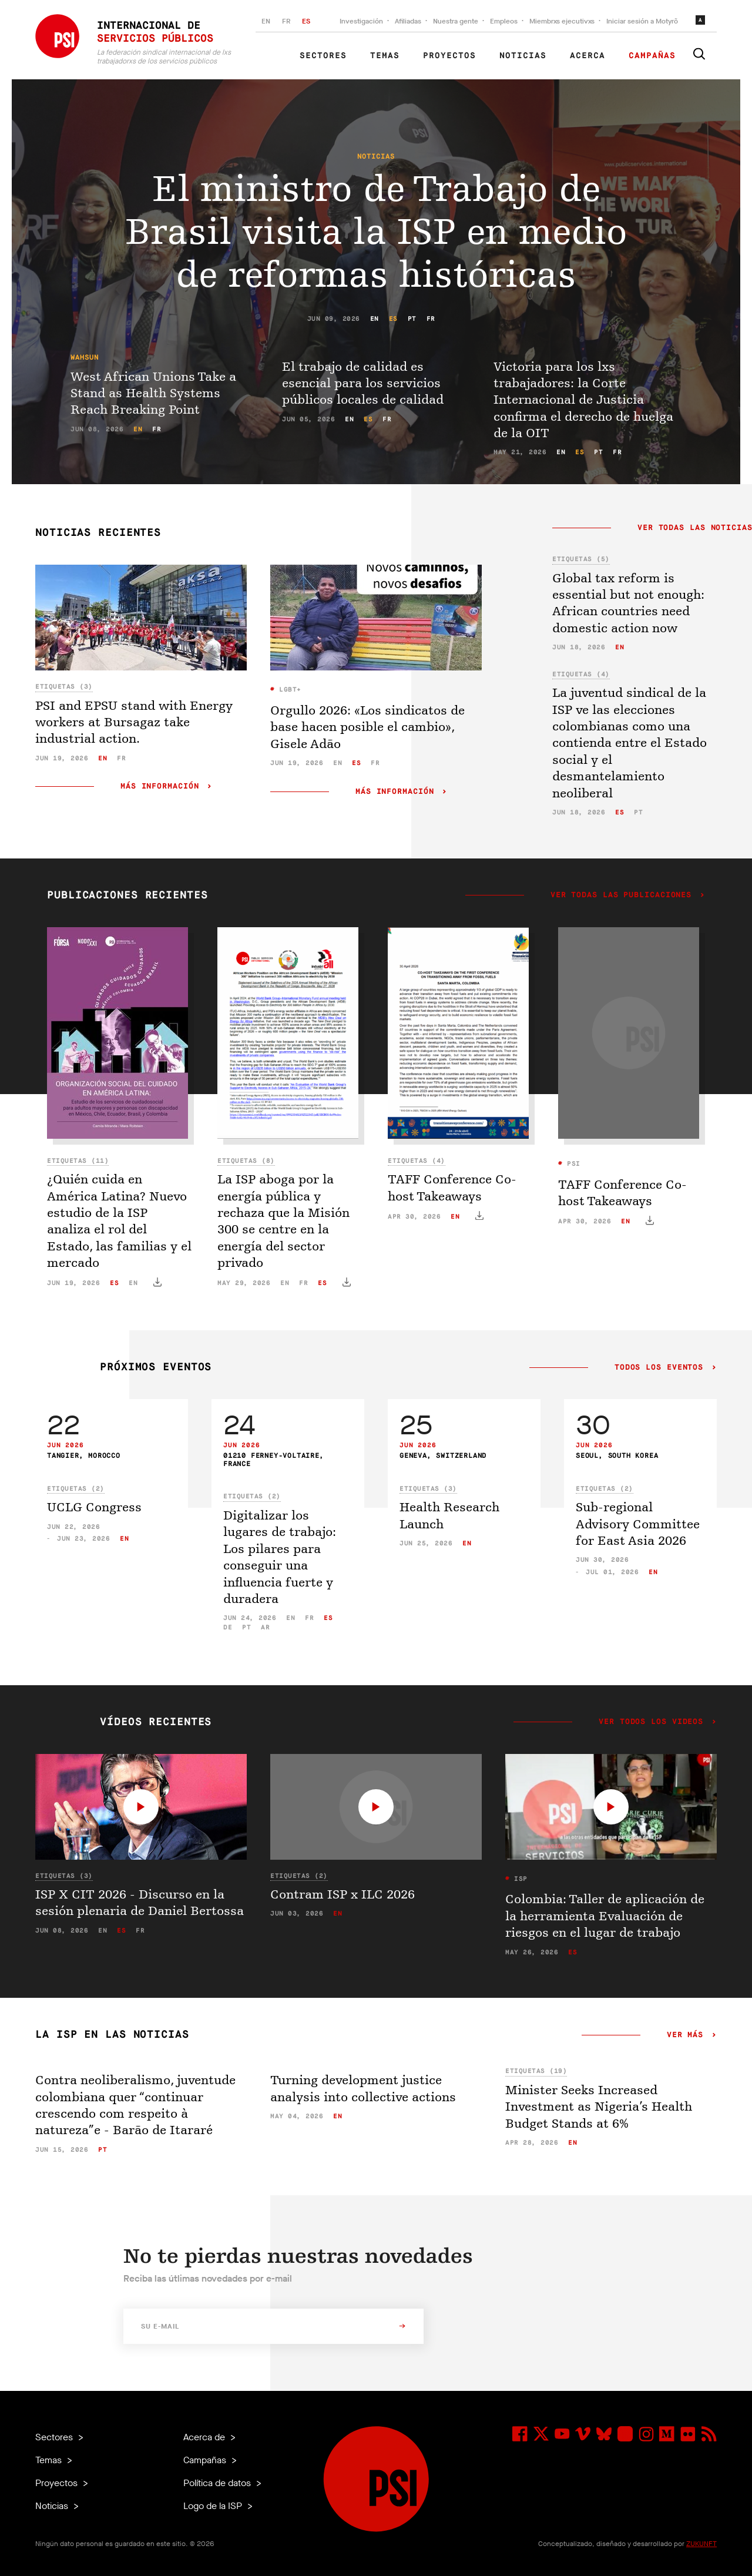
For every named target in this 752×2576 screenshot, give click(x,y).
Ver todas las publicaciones (621, 895)
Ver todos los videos (651, 1722)
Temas (385, 56)
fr (431, 319)
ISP (519, 1879)
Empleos (504, 21)
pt (412, 319)
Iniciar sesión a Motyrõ (642, 21)
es (393, 319)
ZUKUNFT (701, 2543)
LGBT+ (288, 689)
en (374, 319)
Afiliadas (408, 21)
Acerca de (205, 2437)
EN (265, 21)
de (227, 1627)
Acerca (587, 56)
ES (306, 21)
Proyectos (449, 56)
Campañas (652, 56)
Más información (159, 786)
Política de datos (218, 2483)
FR (286, 21)
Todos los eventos (659, 1368)
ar (265, 1627)
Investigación (361, 21)
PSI (571, 1163)
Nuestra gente (455, 21)
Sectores (323, 56)
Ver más (685, 2035)
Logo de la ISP (213, 2506)
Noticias (522, 56)
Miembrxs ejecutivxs (562, 21)
